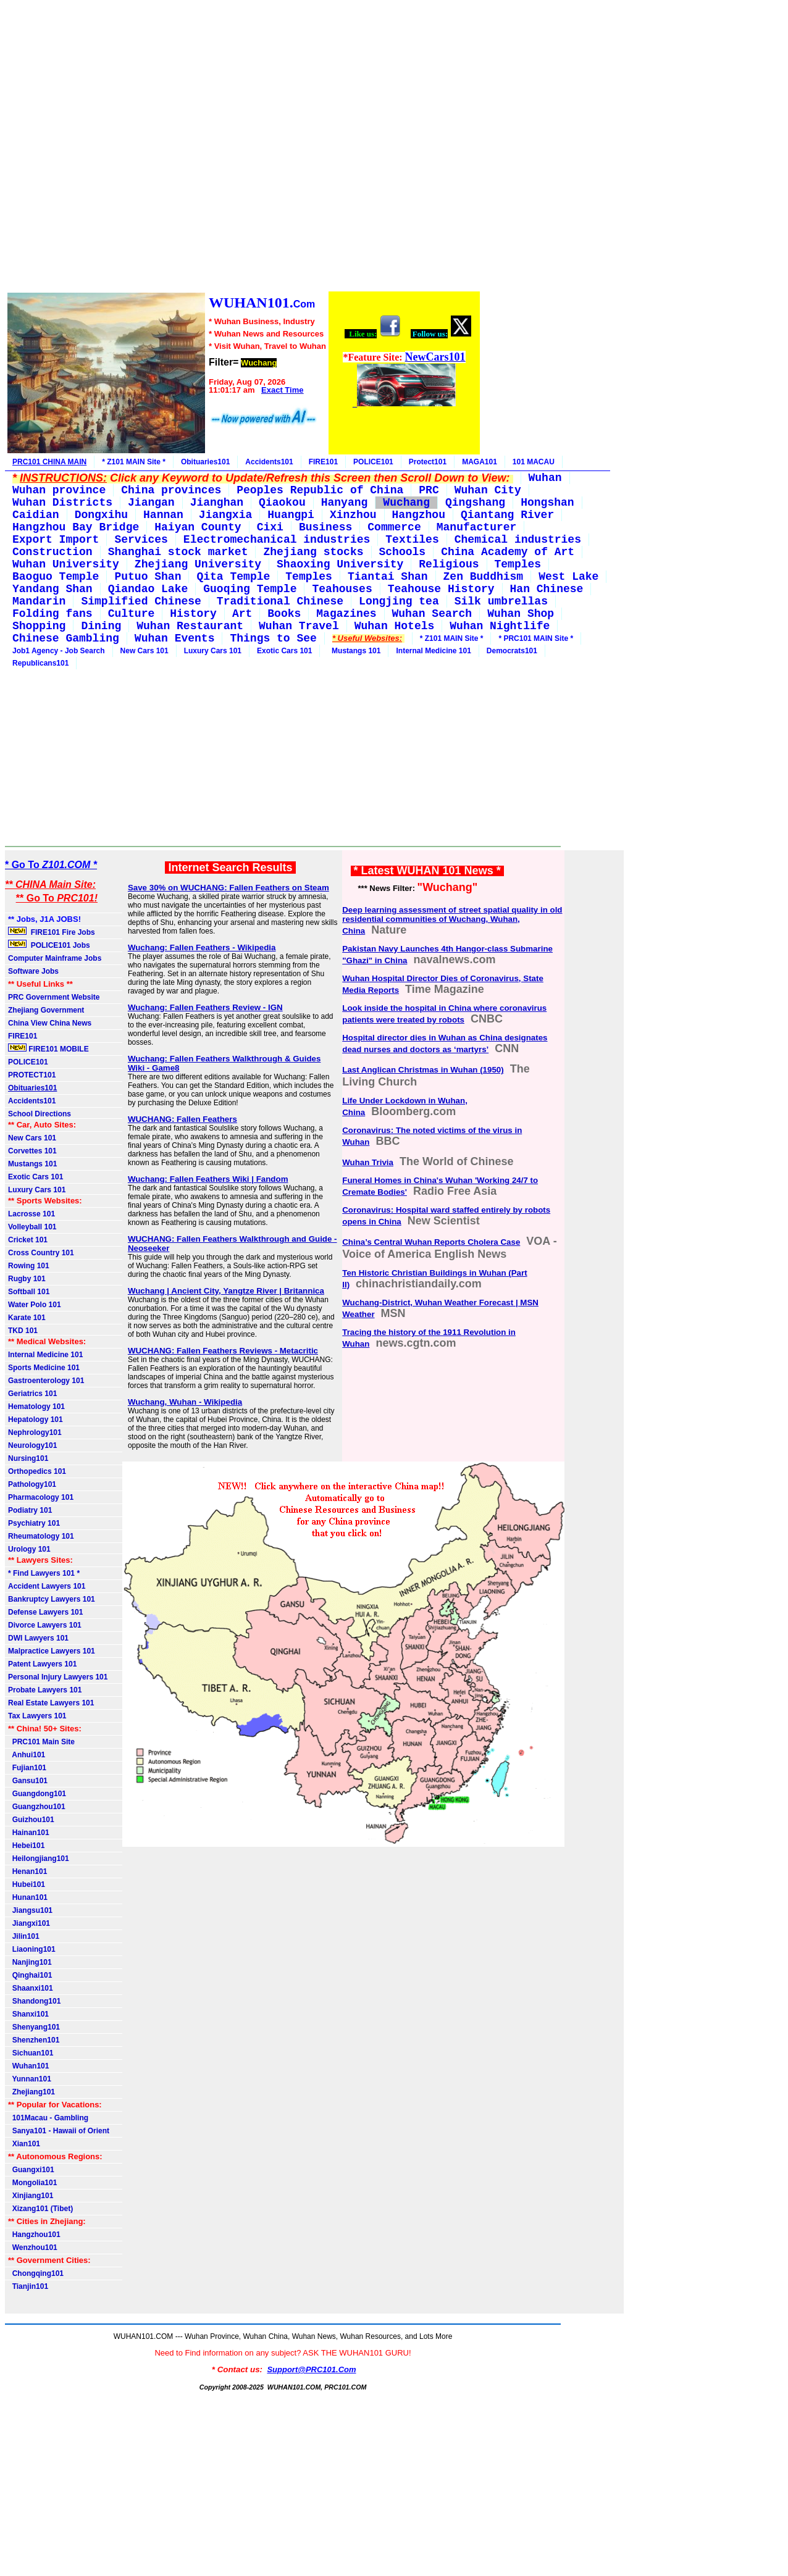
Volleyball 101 (32, 1227)
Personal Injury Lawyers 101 (57, 1677)
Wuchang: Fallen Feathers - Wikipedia (202, 947)
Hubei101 (26, 1884)
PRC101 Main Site (41, 1742)
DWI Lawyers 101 (38, 1638)
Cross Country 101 (41, 1252)
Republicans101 (40, 663)
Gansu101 (28, 1780)
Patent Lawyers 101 (42, 1664)
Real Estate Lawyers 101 (51, 1703)
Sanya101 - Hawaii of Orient (58, 2130)
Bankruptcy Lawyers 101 (51, 1599)
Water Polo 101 (34, 1304)
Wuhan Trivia (367, 1162)
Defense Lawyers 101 (45, 1612)
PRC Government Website (53, 997)
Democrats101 (512, 650)
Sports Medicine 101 (44, 1367)
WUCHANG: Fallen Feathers (182, 1119)
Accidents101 (269, 462)
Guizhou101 (31, 1819)
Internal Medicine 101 (433, 650)
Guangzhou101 (36, 1806)
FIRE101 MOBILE (48, 1048)
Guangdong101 (37, 1793)
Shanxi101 (28, 2014)
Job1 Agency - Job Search (58, 650)
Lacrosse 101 (31, 1214)
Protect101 (427, 462)
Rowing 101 (28, 1265)
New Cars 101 (144, 650)
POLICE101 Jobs (50, 945)
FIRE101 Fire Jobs (52, 932)
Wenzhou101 (32, 2247)
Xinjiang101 (30, 2195)
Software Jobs (34, 971)
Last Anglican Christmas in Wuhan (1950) (422, 1069)
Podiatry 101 (30, 1510)
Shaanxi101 (30, 1988)
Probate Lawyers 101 (45, 1690)
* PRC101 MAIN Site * (535, 638)
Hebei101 (26, 1845)
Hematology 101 (36, 1406)
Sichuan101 (30, 2053)
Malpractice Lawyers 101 (51, 1651)
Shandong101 (34, 2001)
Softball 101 (28, 1291)
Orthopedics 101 (37, 1471)
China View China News (49, 1023)
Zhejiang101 (31, 2092)
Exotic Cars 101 (284, 650)
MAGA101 (479, 462)
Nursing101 (28, 1458)
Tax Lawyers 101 (37, 1716)
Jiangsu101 (30, 1910)
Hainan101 (28, 1832)
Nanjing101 (30, 1962)
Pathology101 (32, 1484)
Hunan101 (28, 1897)
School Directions (39, 1114)
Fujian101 (27, 1767)
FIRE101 (323, 462)
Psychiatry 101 (34, 1523)
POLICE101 (373, 462)
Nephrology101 (35, 1432)
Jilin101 (24, 1936)
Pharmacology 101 (40, 1497)
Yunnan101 (29, 2079)
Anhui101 (26, 1754)
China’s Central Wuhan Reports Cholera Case (431, 1242)
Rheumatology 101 (41, 1536)
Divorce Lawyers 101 (45, 1625)
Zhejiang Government (46, 1010)
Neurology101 (32, 1445)
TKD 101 (23, 1330)
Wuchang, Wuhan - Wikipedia (185, 1402)
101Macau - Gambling (48, 2118)
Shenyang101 (34, 2027)
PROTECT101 (32, 1075)
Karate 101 (27, 1317)
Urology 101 (29, 1549)
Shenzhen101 (33, 2040)
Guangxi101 (31, 2169)
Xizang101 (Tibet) (40, 2208)
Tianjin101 (28, 2286)
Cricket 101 (28, 1240)
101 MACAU (534, 462)
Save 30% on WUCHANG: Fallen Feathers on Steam (228, 887)
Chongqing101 (36, 2273)
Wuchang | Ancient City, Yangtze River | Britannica (226, 1290)
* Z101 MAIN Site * (134, 462)
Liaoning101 (32, 1949)
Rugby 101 (27, 1278)
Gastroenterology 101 (46, 1380)
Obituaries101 (205, 462)
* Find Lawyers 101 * (44, 1573)
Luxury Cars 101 (212, 650)
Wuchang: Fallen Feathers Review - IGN (205, 1007)
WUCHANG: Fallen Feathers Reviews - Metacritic (223, 1350)
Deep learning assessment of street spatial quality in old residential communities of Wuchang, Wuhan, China (452, 920)
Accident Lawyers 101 (46, 1586)
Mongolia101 (32, 2182)
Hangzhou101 (34, 2234)
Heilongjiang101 (38, 1858)
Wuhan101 (28, 2066)
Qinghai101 (30, 1975)
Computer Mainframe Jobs (54, 958)
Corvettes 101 (32, 1151)
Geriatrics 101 (32, 1393)
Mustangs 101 (353, 650)
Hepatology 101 (35, 1419)
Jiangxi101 (29, 1923)
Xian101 (24, 2143)
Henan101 (27, 1871)
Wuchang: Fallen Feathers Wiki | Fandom (208, 1179)
